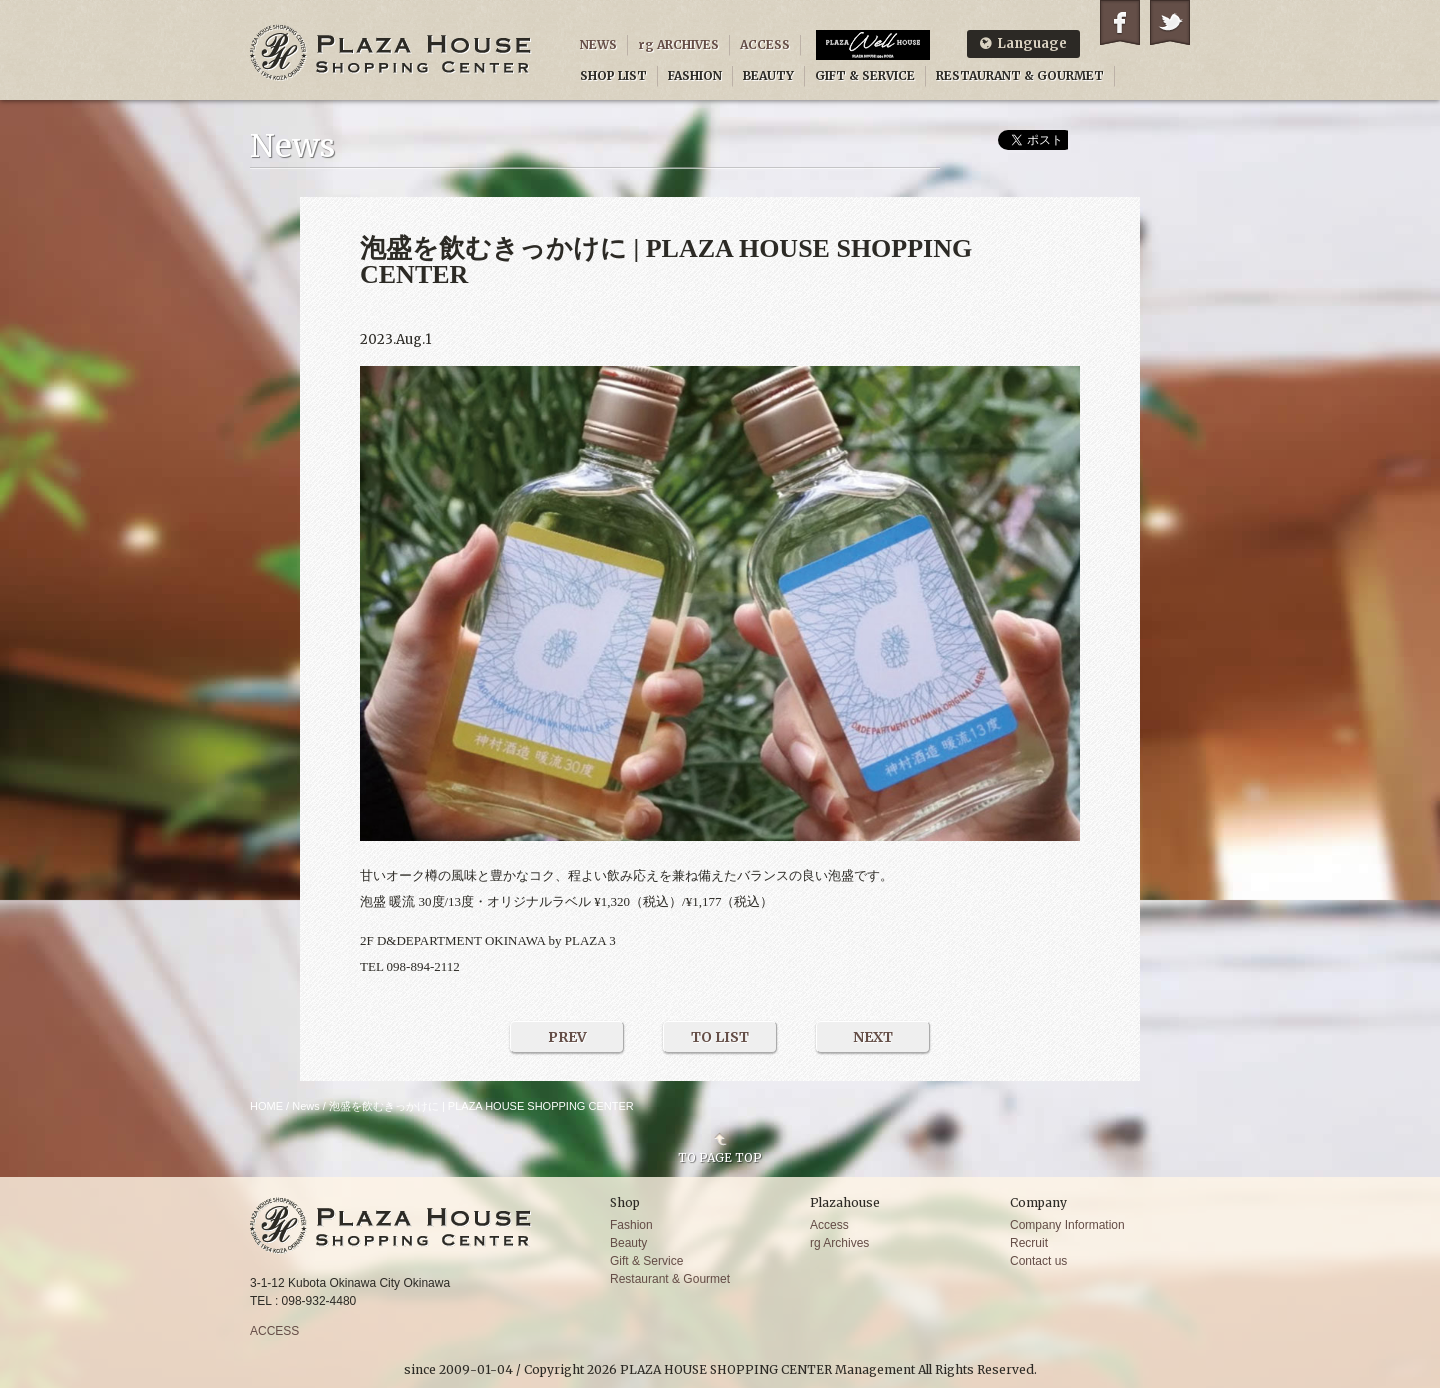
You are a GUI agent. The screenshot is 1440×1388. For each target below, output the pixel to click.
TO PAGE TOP (720, 1157)
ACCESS (765, 44)
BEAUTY (768, 75)
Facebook (1120, 22)
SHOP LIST (613, 75)
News (306, 1106)
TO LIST (720, 1037)
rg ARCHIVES (678, 44)
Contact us (1038, 1261)
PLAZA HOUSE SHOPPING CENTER (391, 52)
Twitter (1170, 22)
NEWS (598, 44)
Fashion (631, 1225)
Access (829, 1225)
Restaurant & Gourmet (670, 1279)
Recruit (1029, 1243)
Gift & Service (646, 1261)
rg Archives (839, 1243)
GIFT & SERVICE (865, 75)
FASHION (695, 75)
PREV (567, 1037)
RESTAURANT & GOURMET (1020, 75)
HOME (266, 1106)
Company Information (1067, 1225)
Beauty (628, 1243)
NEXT (873, 1037)
